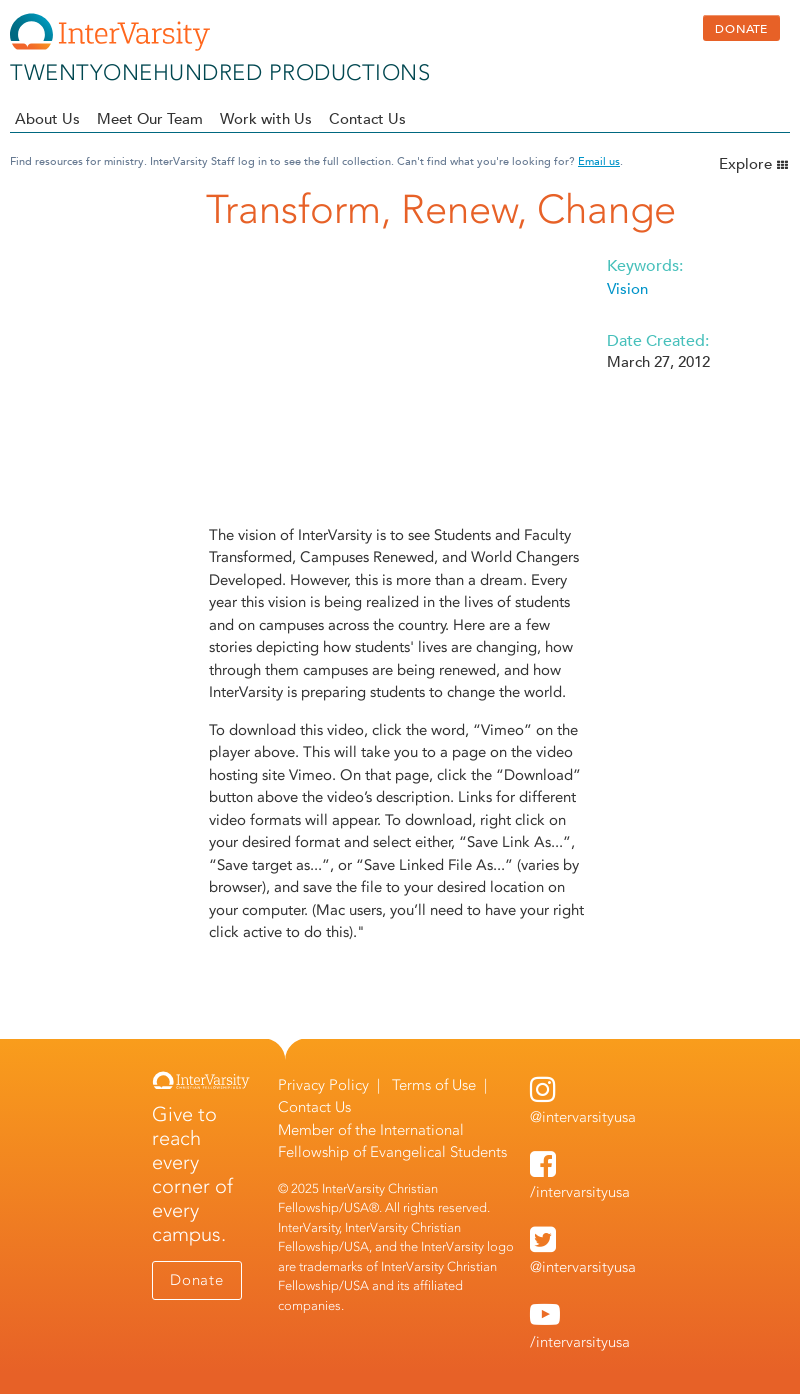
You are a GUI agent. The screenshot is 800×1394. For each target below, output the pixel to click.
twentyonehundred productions (220, 72)
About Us (47, 118)
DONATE (741, 28)
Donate (197, 1280)
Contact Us (367, 118)
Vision (627, 288)
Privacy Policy (323, 1085)
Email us (599, 160)
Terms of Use (434, 1085)
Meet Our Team (150, 118)
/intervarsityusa (580, 1192)
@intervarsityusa (583, 1117)
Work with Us (266, 118)
